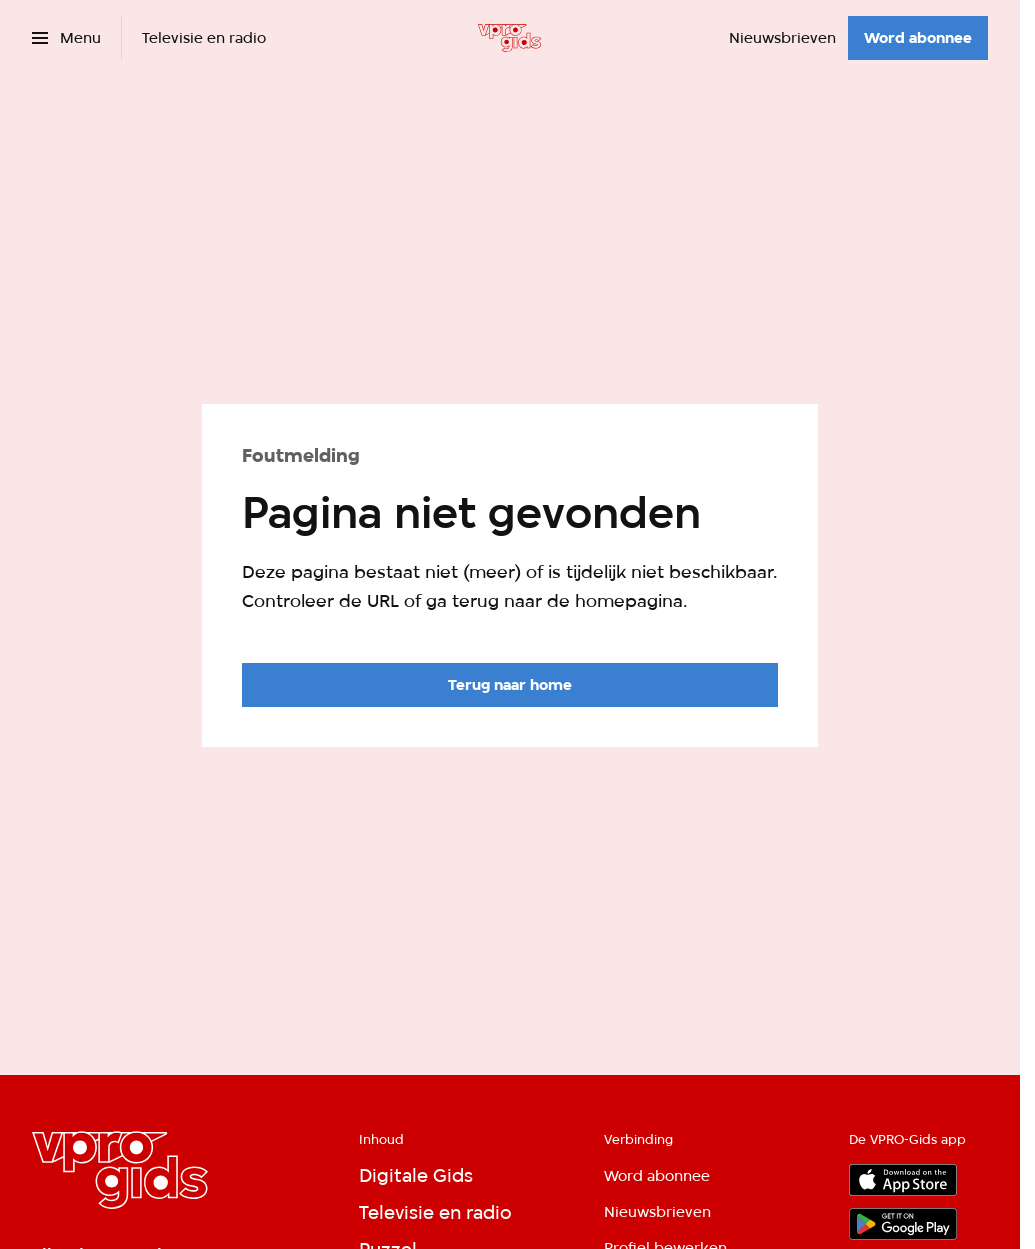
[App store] (903, 1180)
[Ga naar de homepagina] (510, 685)
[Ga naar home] (509, 38)
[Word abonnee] (918, 38)
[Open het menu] (66, 38)
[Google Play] (903, 1224)
